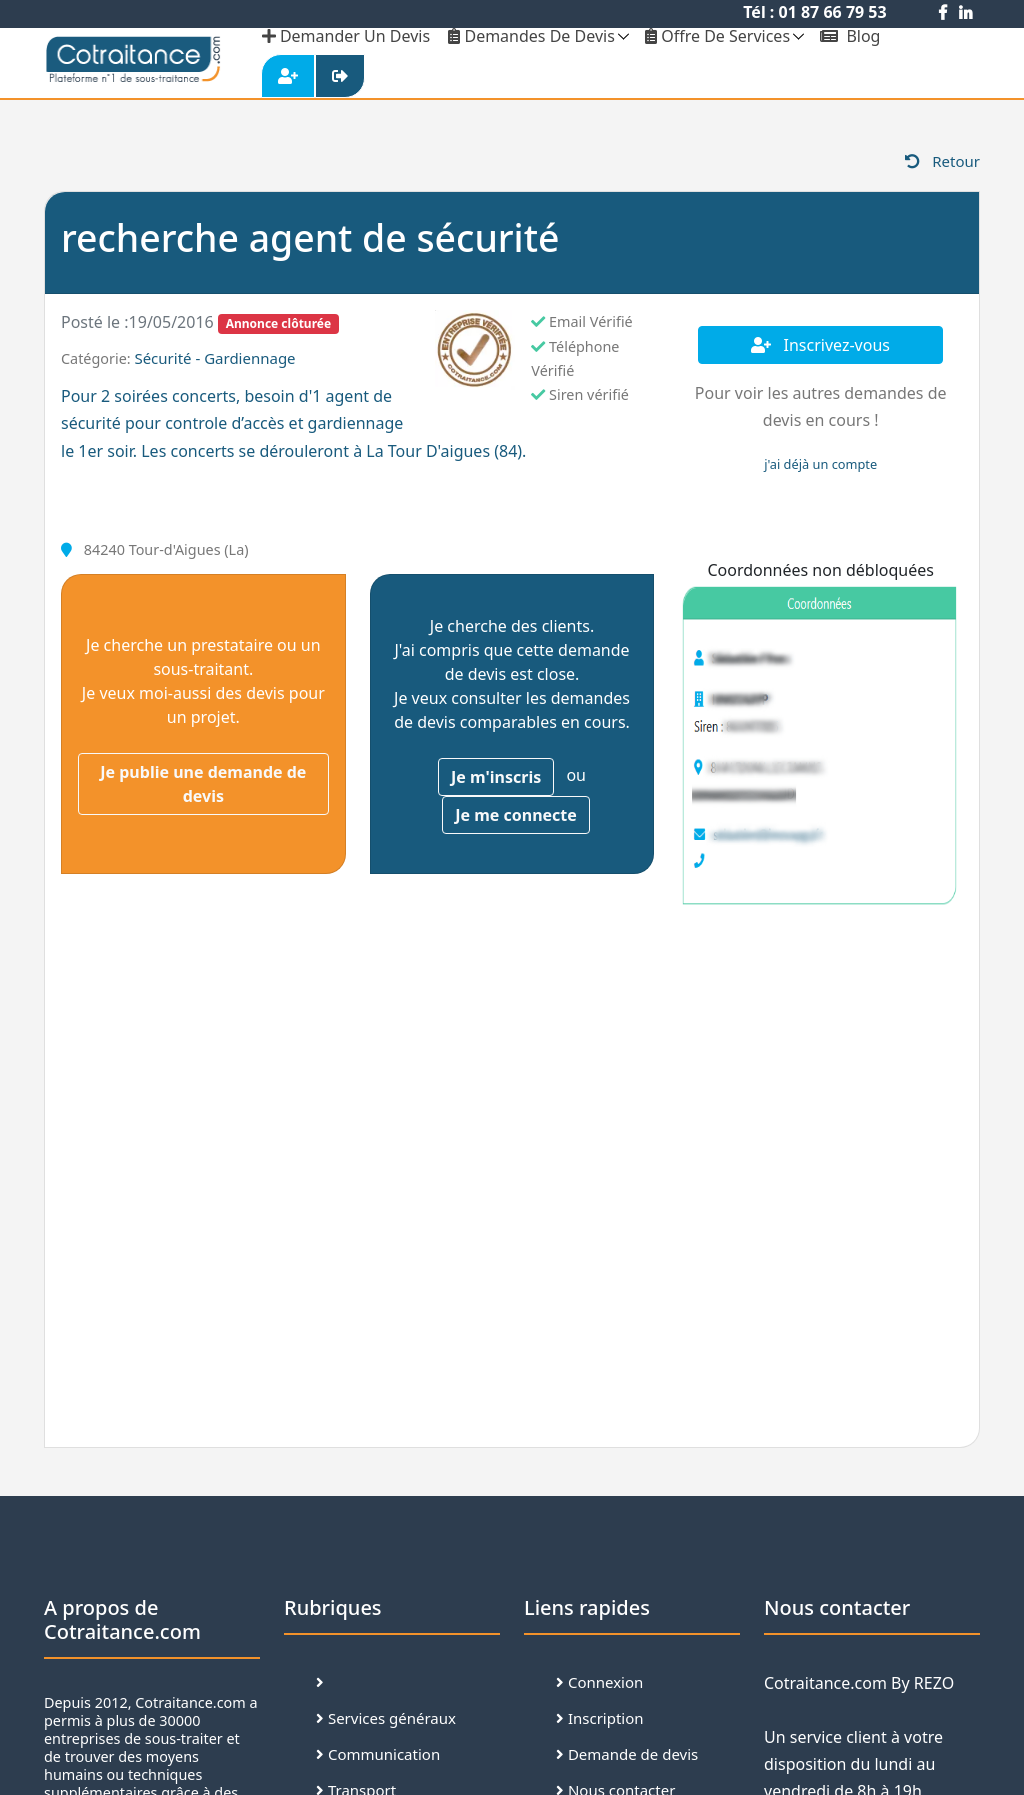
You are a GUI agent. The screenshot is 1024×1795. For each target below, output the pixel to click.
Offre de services (717, 36)
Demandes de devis (531, 36)
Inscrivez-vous (820, 345)
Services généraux (386, 1718)
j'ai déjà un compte (820, 464)
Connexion (599, 1682)
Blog (850, 36)
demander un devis (346, 36)
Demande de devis (627, 1754)
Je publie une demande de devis (203, 784)
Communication (378, 1754)
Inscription (600, 1718)
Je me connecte (516, 815)
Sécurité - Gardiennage (214, 358)
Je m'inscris (496, 777)
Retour (942, 161)
